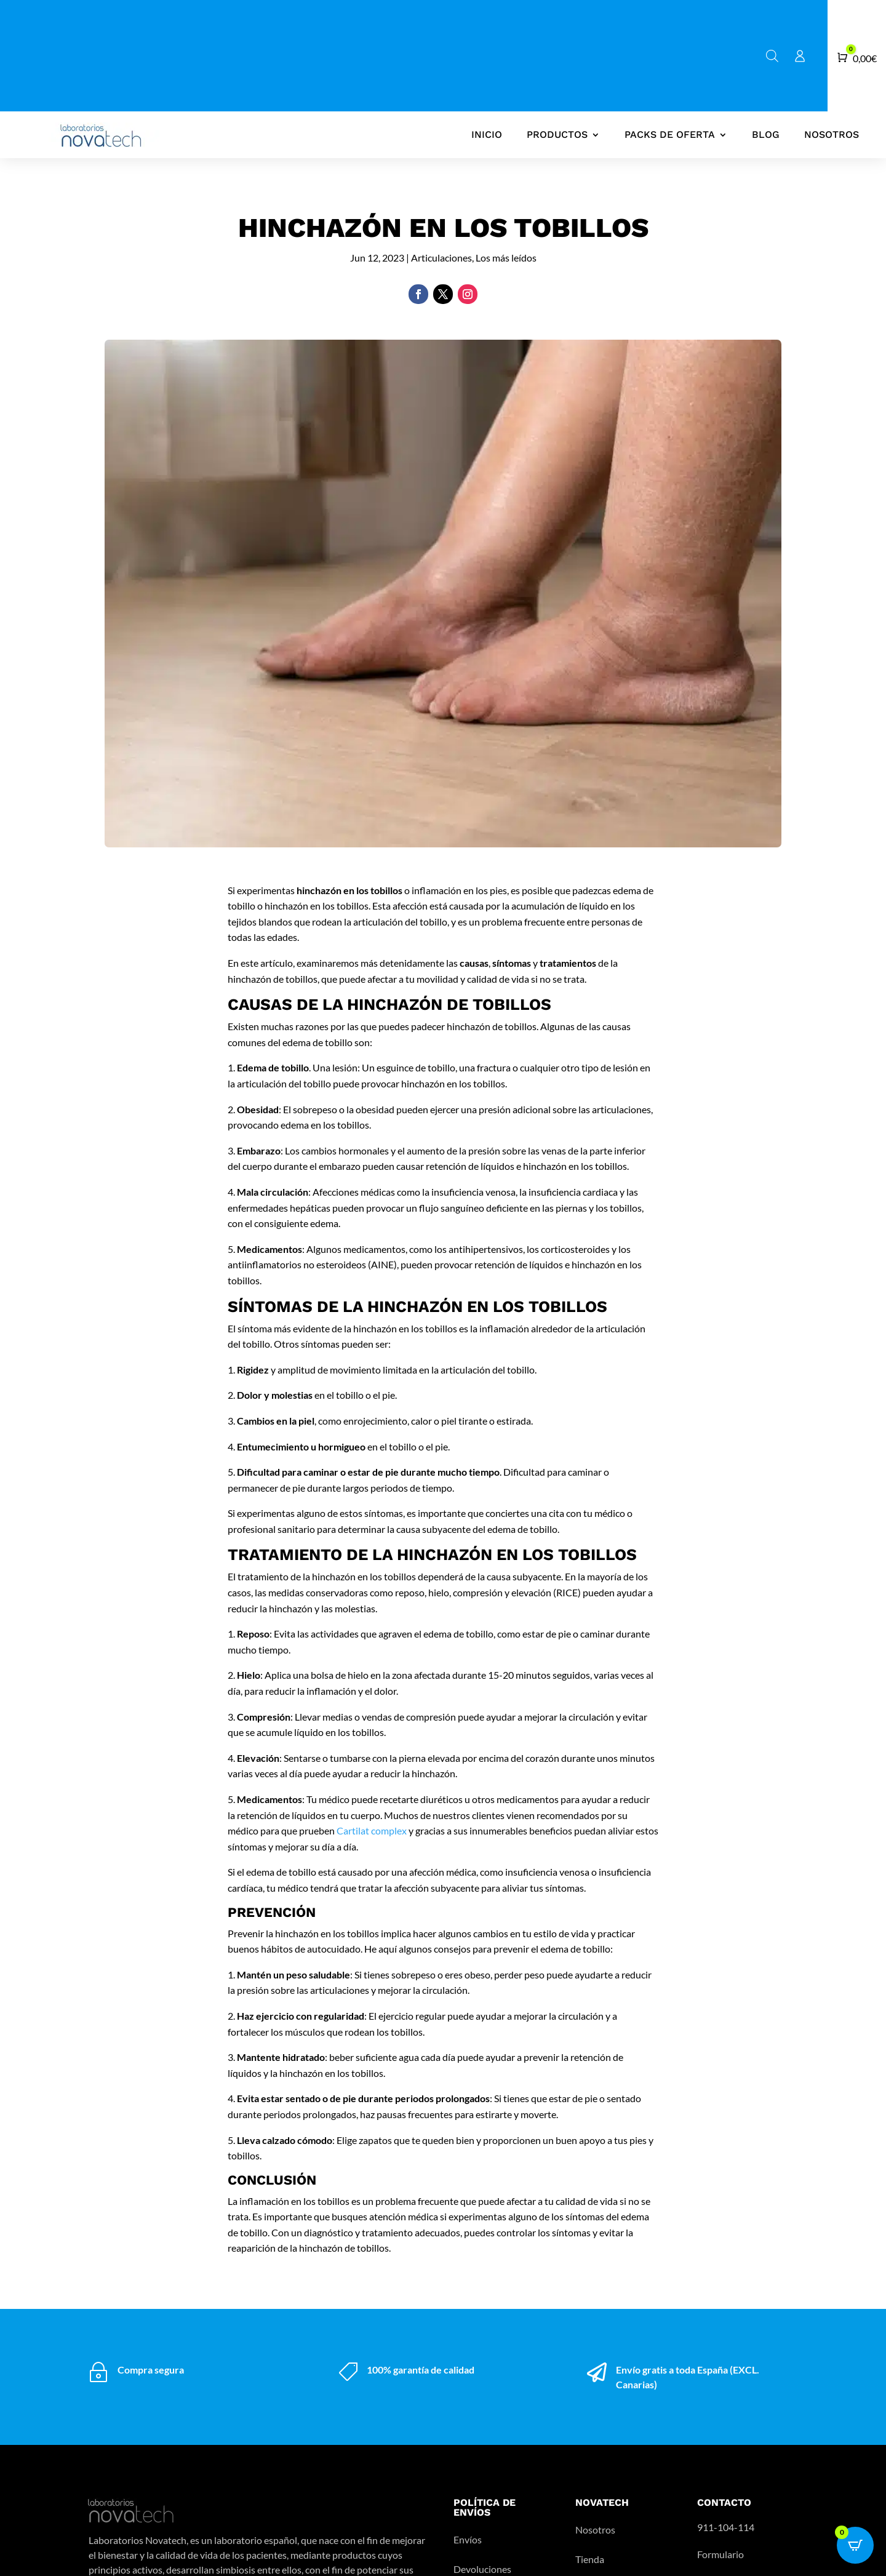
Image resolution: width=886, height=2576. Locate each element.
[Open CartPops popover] (855, 2545)
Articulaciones (441, 257)
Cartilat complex (372, 1830)
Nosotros (831, 134)
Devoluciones (482, 2569)
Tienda (589, 2559)
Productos (557, 134)
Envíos (467, 2539)
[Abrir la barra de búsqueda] (772, 56)
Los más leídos (506, 257)
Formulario (720, 2554)
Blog (766, 134)
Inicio (486, 134)
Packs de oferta (670, 134)
